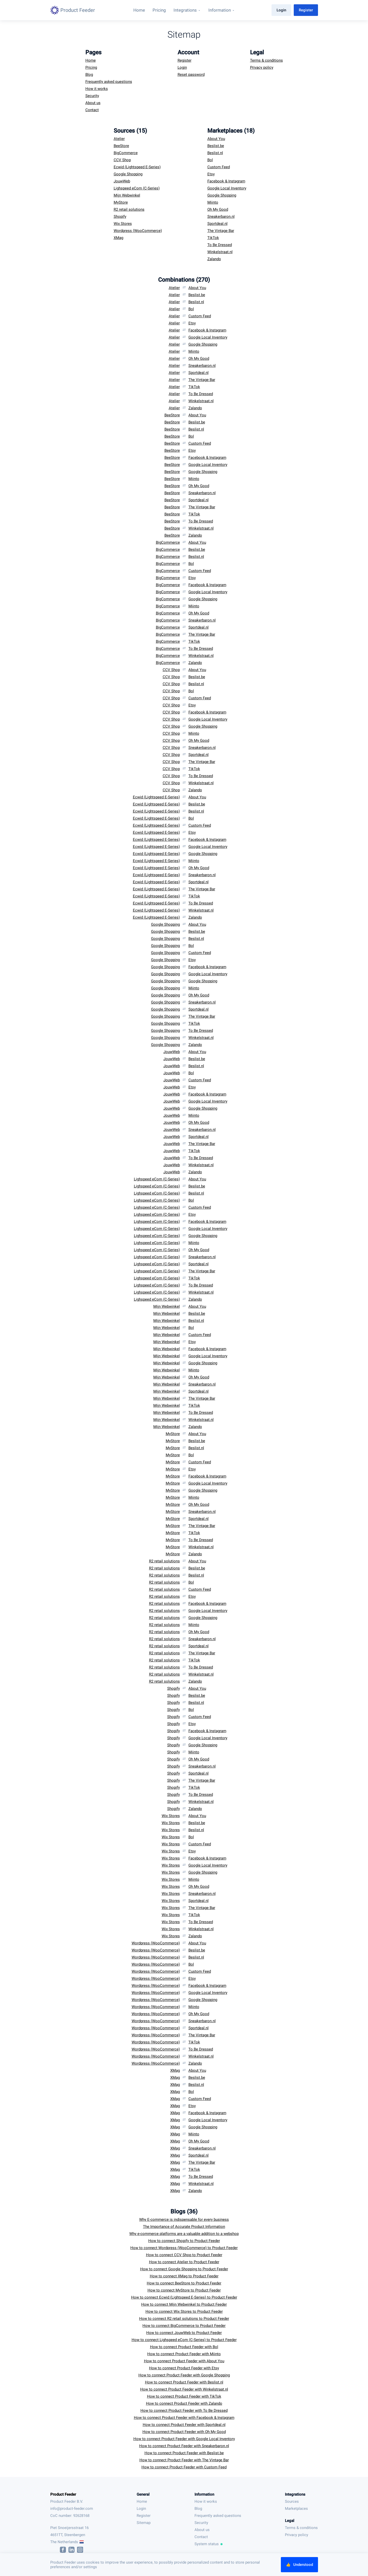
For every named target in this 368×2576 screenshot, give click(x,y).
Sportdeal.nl (217, 223)
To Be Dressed (219, 245)
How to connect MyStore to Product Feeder (184, 2290)
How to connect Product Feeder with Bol (184, 2347)
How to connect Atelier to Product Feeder (184, 2262)
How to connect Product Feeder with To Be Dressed (184, 2410)
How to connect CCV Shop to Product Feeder (184, 2255)
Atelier (119, 138)
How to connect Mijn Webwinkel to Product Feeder (184, 2304)
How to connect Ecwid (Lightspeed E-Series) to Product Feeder (184, 2297)
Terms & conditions (266, 60)
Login (281, 10)
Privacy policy (261, 67)
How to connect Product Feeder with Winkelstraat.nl (184, 2389)
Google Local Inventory (226, 188)
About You (216, 138)
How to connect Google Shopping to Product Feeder (184, 2269)
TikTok (213, 237)
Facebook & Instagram (226, 181)
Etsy (211, 174)
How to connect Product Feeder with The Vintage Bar (184, 2460)
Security (92, 95)
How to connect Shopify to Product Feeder (184, 2240)
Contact (92, 110)
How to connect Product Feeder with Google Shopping (184, 2375)
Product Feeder (63, 2494)
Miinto (212, 202)
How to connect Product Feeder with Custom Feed (184, 2467)
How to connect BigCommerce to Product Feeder (184, 2325)
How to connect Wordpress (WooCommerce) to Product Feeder (184, 2248)
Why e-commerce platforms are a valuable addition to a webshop (184, 2233)
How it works (96, 88)
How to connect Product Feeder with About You (184, 2361)
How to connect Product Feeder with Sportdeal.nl (184, 2424)
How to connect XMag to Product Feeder (184, 2276)
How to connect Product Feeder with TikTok (184, 2396)
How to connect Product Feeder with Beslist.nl (184, 2382)
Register (306, 10)
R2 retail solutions (129, 209)
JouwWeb (122, 181)
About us (93, 103)
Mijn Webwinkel (127, 195)
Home (90, 60)
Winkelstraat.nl (220, 252)
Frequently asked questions (108, 81)
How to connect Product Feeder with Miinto (184, 2354)
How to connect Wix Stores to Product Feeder (184, 2311)
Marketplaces (296, 2508)
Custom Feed (218, 167)
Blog (89, 74)
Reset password (191, 74)
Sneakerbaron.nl (221, 216)
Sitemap (144, 2522)
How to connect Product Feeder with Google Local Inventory (184, 2439)
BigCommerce (126, 153)
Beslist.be (215, 146)
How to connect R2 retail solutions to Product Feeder (184, 2318)
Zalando (214, 259)
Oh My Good (217, 209)
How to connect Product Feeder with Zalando (184, 2403)
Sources (292, 2501)
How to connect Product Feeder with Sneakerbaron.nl (184, 2446)
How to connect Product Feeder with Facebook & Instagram (184, 2417)
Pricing (91, 67)
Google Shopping (128, 174)
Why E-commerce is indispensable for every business (184, 2219)
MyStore (121, 202)
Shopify (120, 216)
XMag (118, 237)
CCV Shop (122, 160)
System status (208, 2544)
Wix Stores (123, 223)
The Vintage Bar (220, 230)
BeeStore (121, 146)
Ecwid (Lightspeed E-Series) (137, 167)
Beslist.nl (215, 153)
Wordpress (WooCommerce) (138, 230)
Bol (210, 160)
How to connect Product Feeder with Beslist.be (184, 2453)
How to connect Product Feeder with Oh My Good (184, 2431)
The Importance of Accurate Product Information (184, 2226)
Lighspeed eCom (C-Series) (137, 188)
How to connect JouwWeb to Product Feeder (184, 2332)
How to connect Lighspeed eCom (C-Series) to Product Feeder (184, 2340)
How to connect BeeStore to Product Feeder (184, 2283)
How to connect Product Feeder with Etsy (184, 2368)
